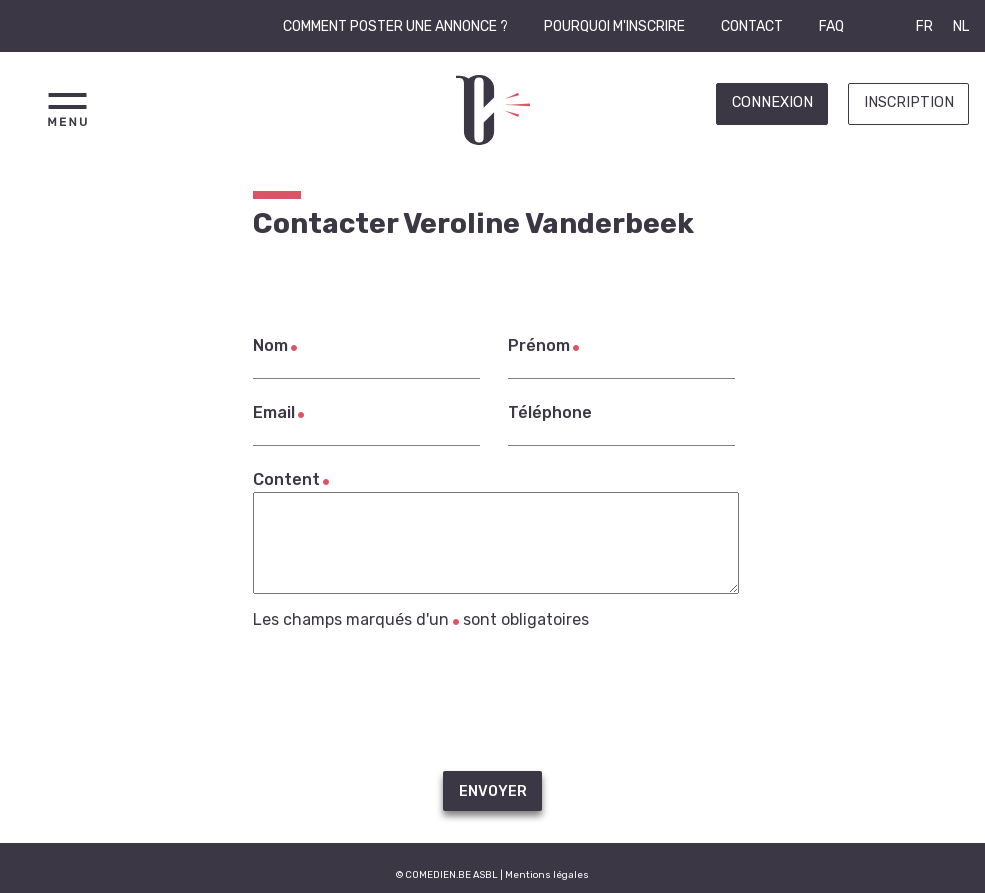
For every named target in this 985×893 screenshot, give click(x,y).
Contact (752, 26)
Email (274, 412)
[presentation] (493, 700)
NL (961, 26)
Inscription (909, 102)
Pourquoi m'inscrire (614, 26)
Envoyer (493, 791)
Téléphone (550, 412)
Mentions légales (547, 874)
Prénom (539, 345)
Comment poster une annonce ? (395, 26)
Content (286, 479)
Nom (270, 345)
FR (924, 26)
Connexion (772, 102)
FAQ (831, 26)
